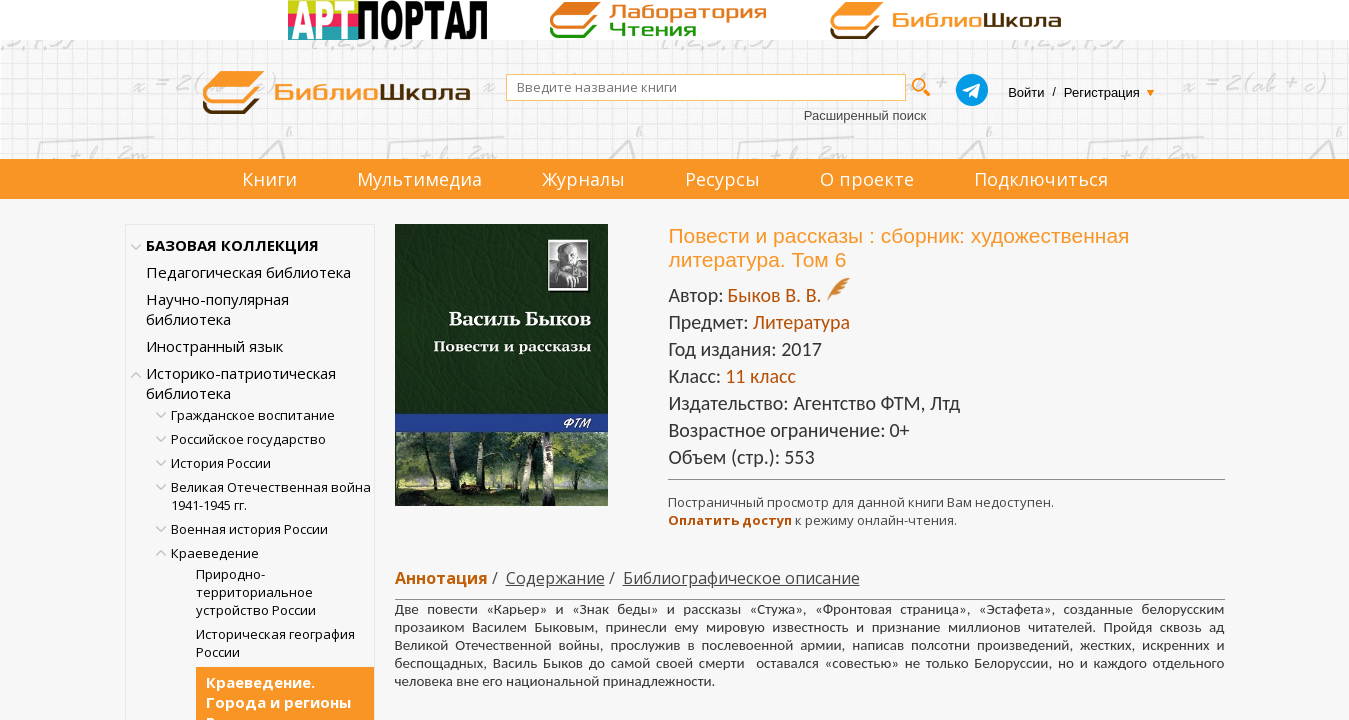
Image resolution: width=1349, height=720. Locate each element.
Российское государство (248, 439)
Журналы (583, 179)
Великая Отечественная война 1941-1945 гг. (271, 496)
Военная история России (249, 529)
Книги (269, 179)
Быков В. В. (774, 295)
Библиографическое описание (741, 578)
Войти (1026, 92)
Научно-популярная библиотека (217, 309)
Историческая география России (275, 643)
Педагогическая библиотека (248, 272)
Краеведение (215, 553)
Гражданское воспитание (253, 415)
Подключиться (1041, 179)
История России (221, 463)
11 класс (760, 376)
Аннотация (441, 578)
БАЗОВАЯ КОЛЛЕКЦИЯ (232, 245)
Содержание (555, 578)
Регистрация (1102, 92)
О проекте (867, 179)
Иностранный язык (214, 346)
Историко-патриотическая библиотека (241, 383)
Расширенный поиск (865, 115)
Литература (801, 322)
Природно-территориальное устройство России (256, 592)
